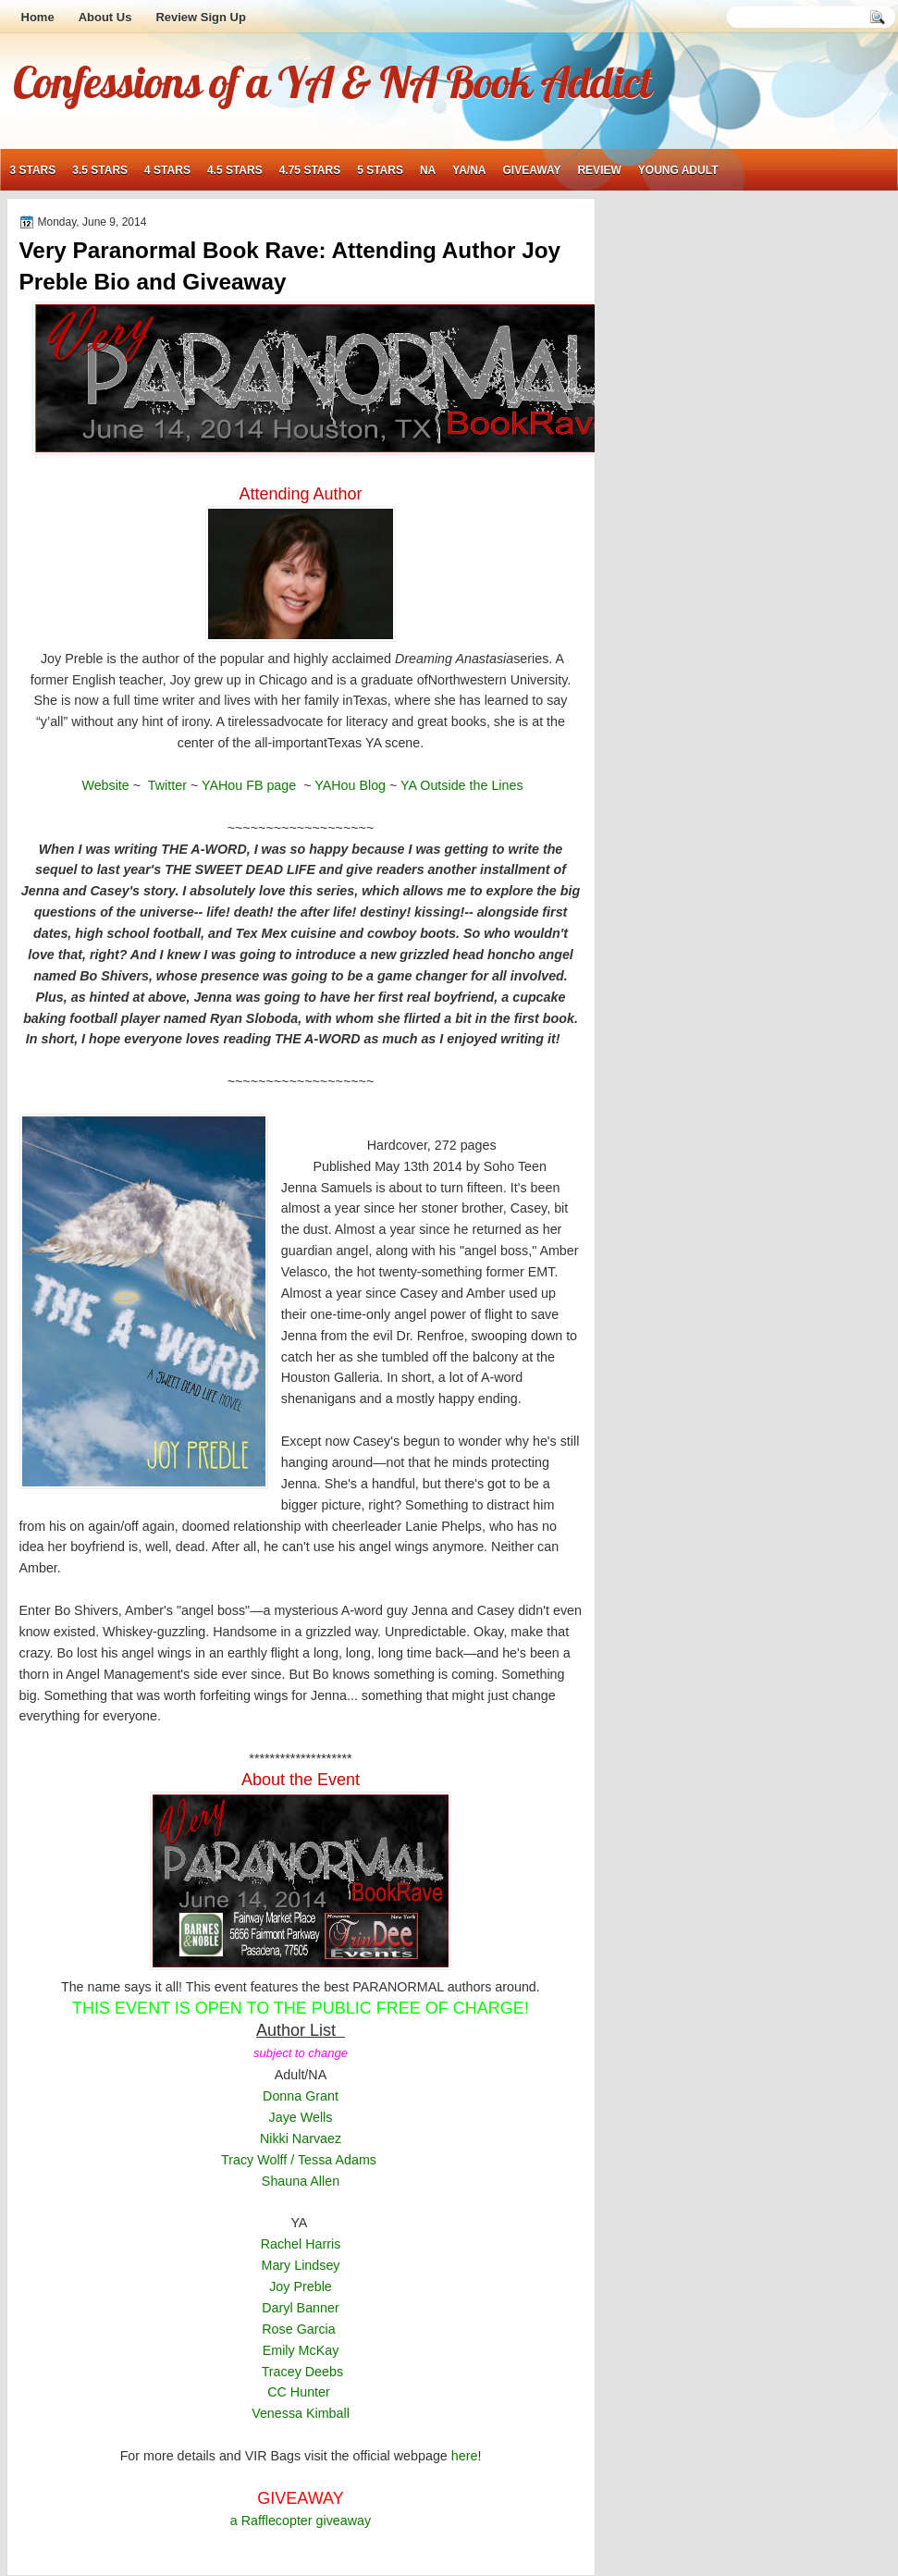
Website (105, 785)
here (464, 2455)
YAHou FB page (252, 785)
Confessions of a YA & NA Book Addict (332, 81)
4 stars (167, 170)
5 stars (380, 170)
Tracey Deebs (302, 2371)
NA (428, 170)
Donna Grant (300, 2096)
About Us (105, 17)
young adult (678, 170)
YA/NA (469, 170)
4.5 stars (235, 170)
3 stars (33, 170)
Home (38, 17)
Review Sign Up (200, 17)
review (599, 170)
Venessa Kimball (301, 2413)
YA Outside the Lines (461, 785)
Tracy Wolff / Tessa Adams (298, 2159)
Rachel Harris (301, 2244)
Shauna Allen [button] (300, 2181)
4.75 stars (309, 170)
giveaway (532, 170)
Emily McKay (301, 2350)
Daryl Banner (300, 2307)
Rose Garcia (300, 2329)
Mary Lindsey (300, 2265)
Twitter (165, 785)
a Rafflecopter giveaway (300, 2520)
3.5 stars (100, 170)
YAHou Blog (350, 785)
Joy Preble (300, 2286)
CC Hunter (298, 2392)
